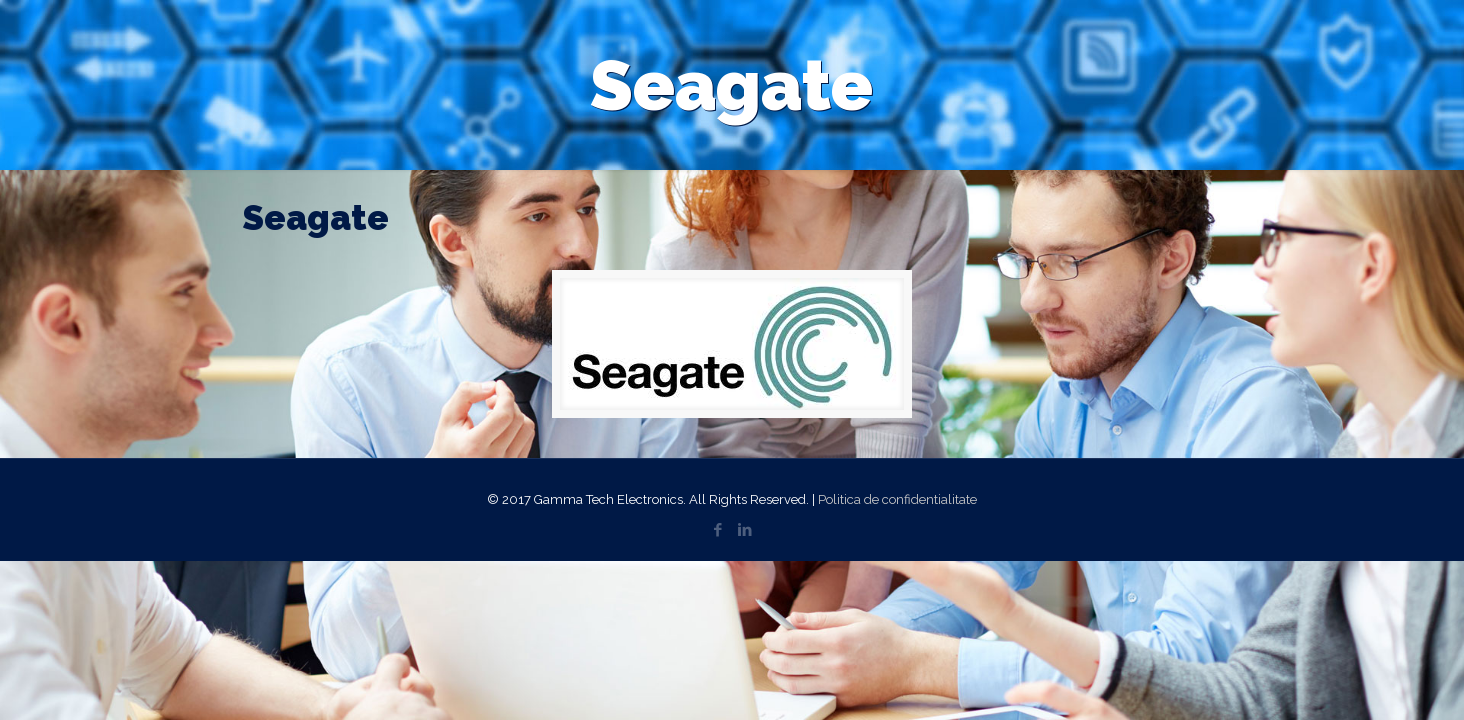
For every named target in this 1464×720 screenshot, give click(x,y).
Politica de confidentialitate (897, 499)
